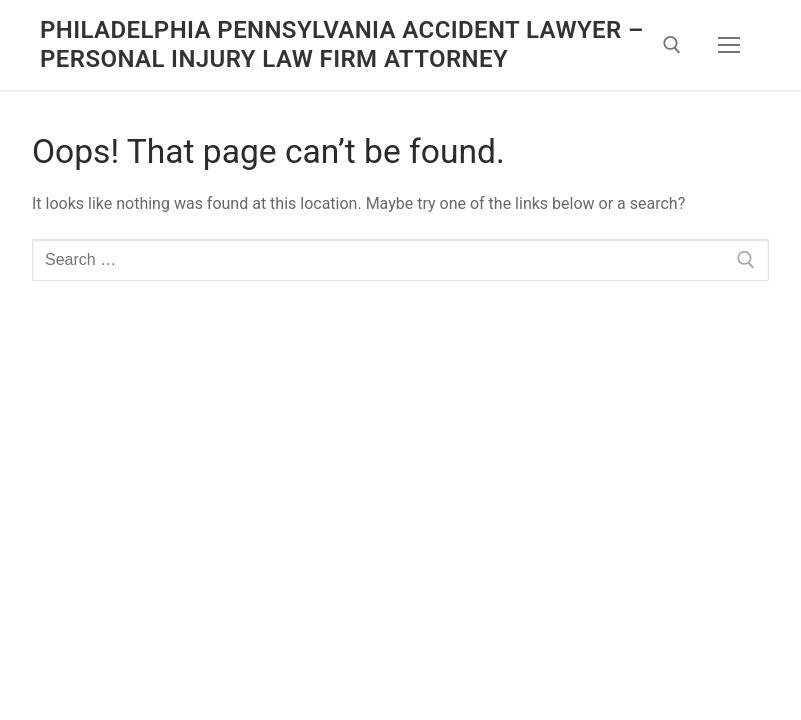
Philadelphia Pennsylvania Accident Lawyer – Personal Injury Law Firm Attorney (342, 44)
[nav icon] (729, 45)
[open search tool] (672, 45)
